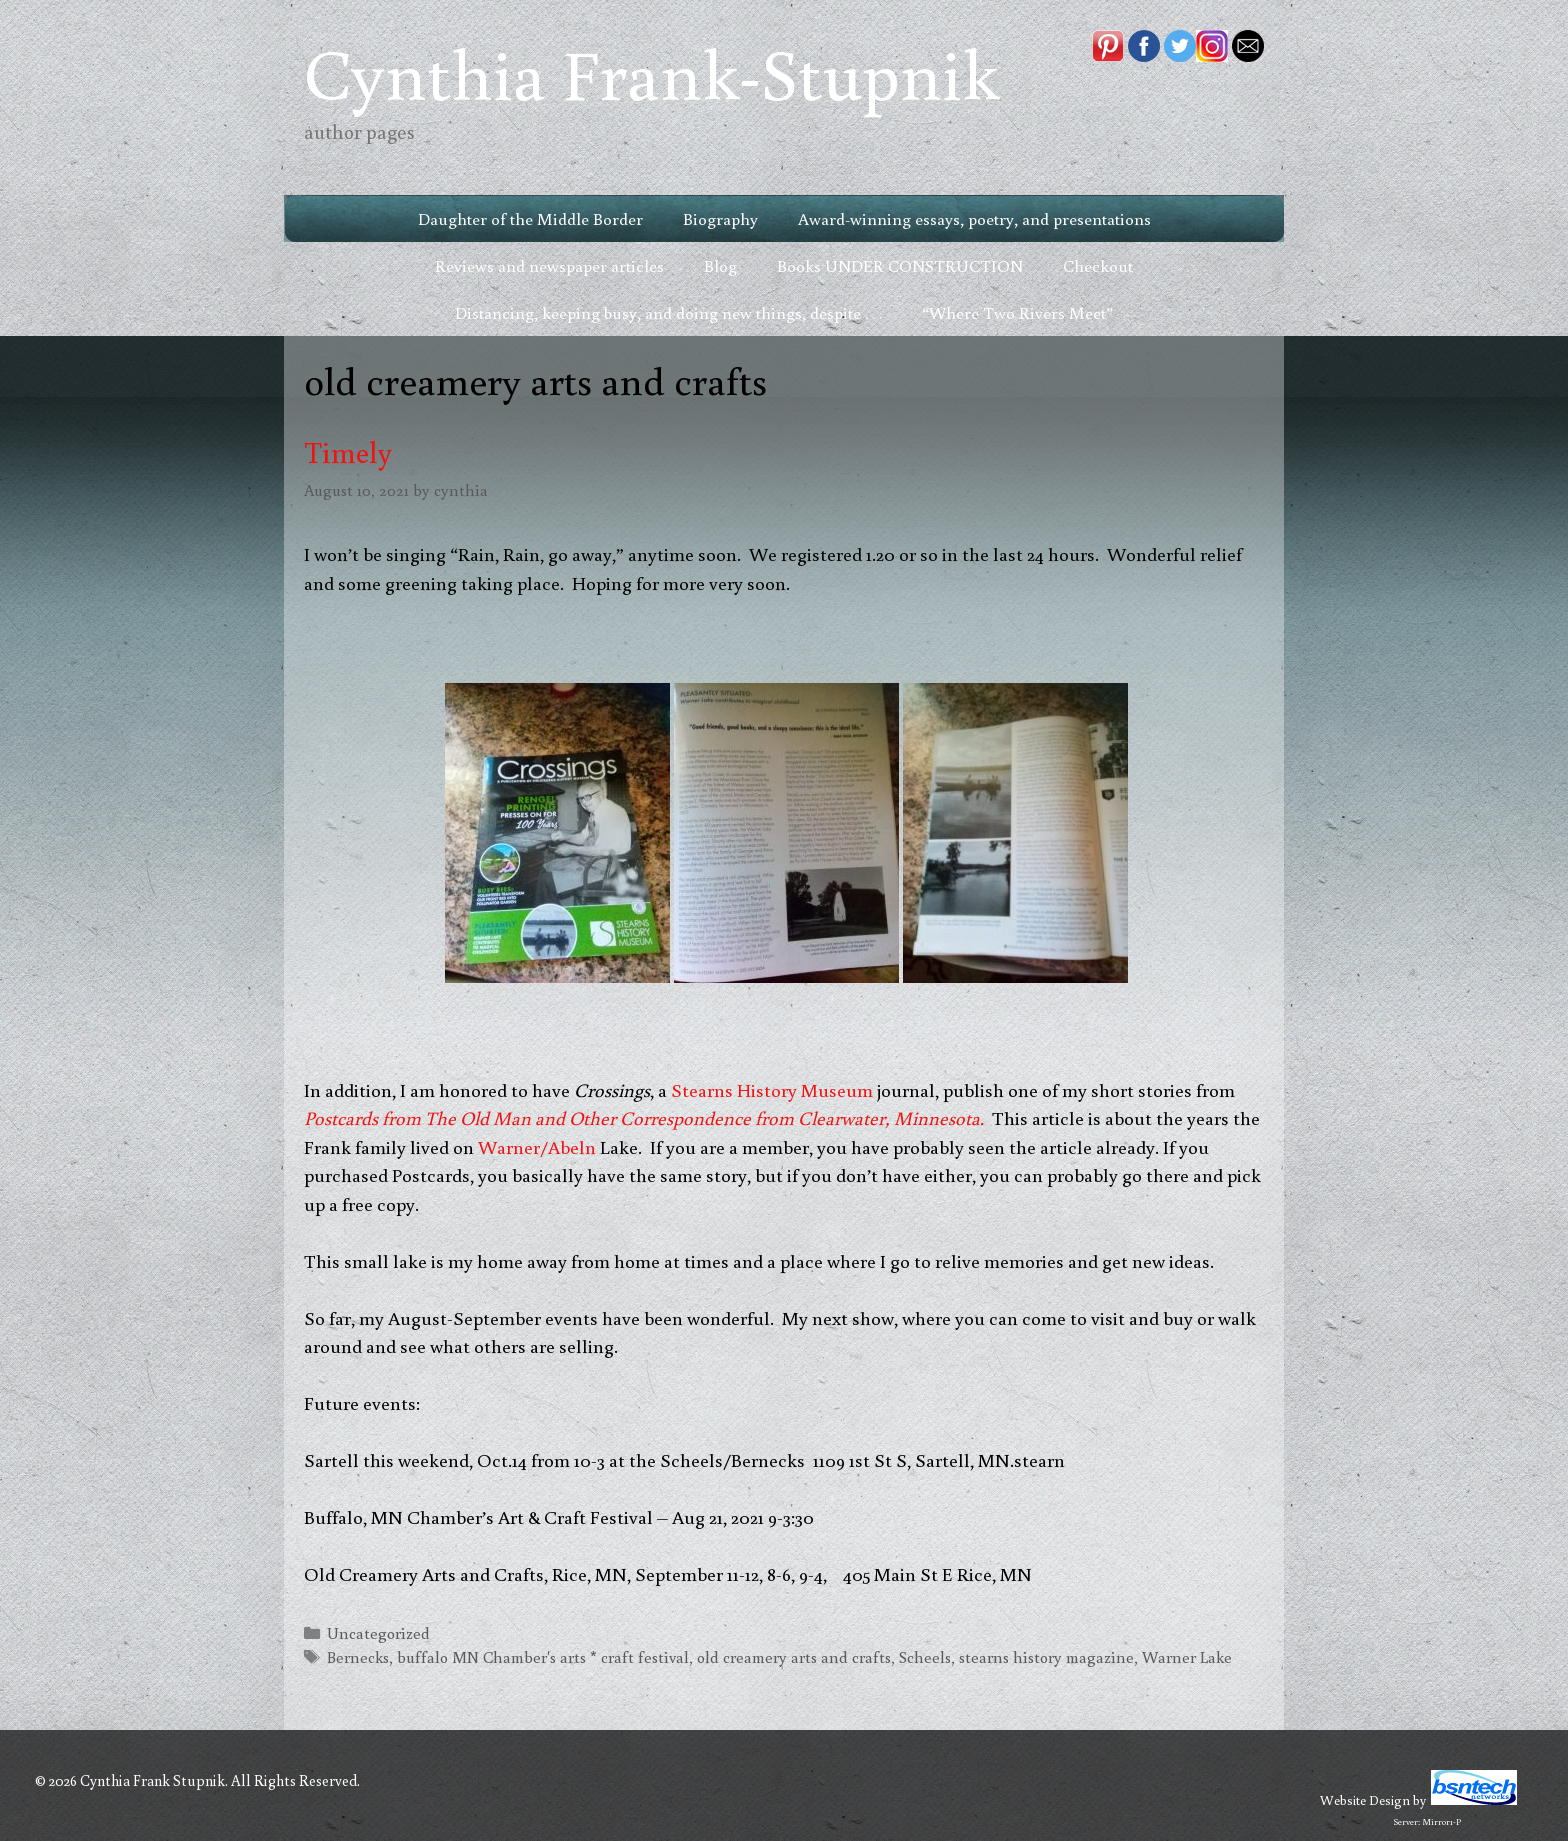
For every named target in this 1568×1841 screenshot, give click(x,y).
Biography (720, 218)
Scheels (925, 1656)
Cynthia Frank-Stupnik (651, 72)
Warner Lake (1187, 1656)
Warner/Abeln (537, 1146)
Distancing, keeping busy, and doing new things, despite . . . (668, 312)
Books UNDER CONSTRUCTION (900, 265)
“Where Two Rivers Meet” (1017, 312)
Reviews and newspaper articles (549, 265)
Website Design (1365, 1800)
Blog (720, 265)
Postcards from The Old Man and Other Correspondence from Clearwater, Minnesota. (646, 1117)
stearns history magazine (1046, 1656)
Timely (348, 451)
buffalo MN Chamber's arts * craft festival (543, 1656)
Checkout (1098, 265)
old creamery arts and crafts (794, 1656)
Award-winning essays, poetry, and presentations (974, 218)
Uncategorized (378, 1632)
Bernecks (358, 1656)
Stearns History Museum (772, 1089)
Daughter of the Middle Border (530, 218)
